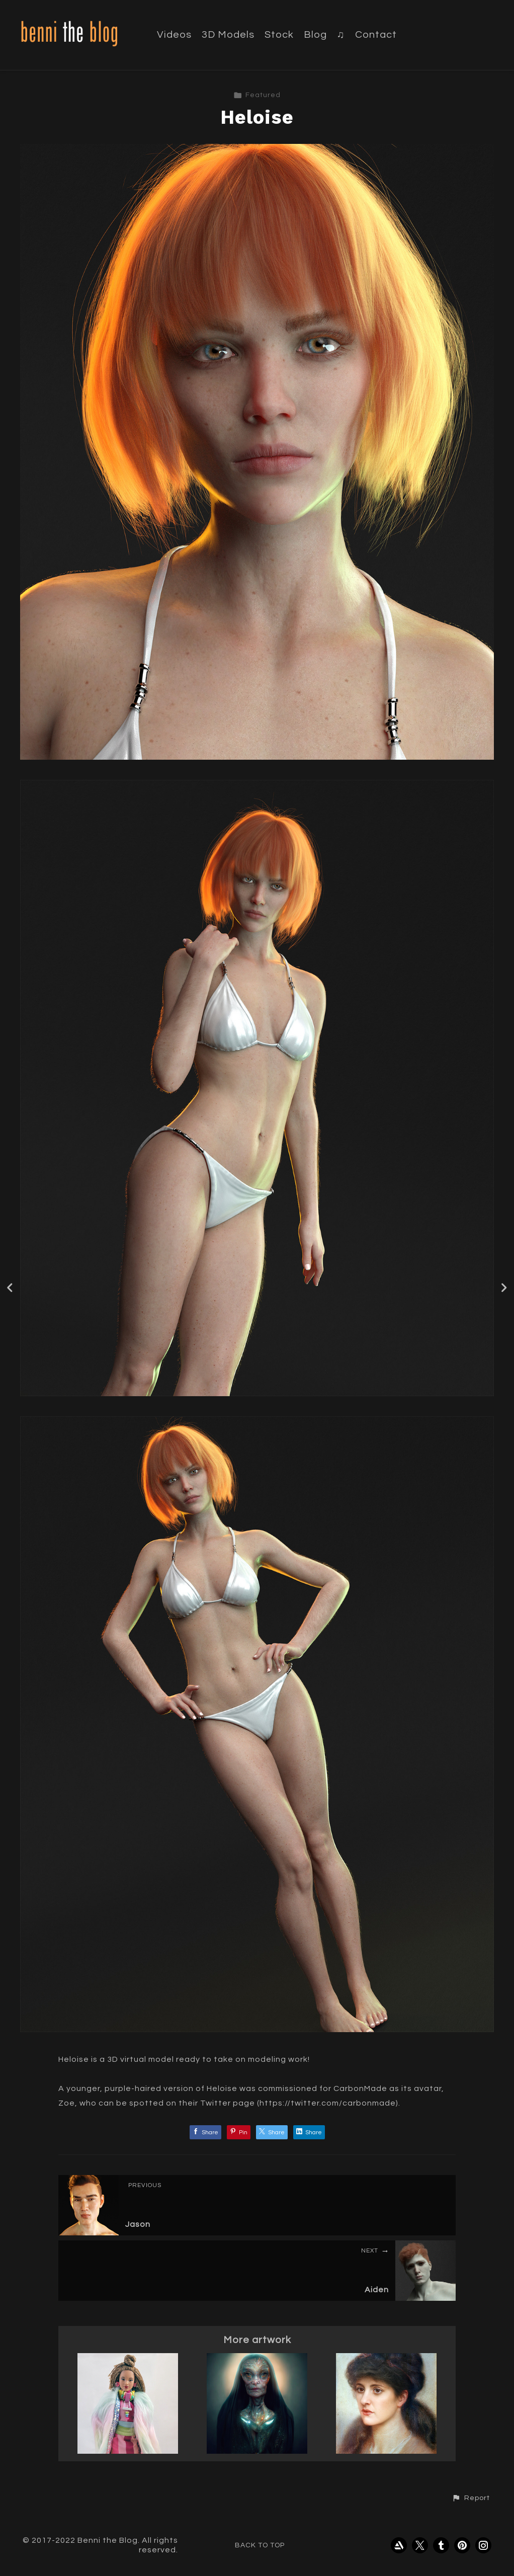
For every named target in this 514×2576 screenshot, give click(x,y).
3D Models (228, 35)
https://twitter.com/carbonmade (328, 2103)
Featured (257, 95)
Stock (279, 35)
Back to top (260, 2545)
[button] (471, 2498)
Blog (315, 35)
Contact (376, 35)
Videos (174, 35)
